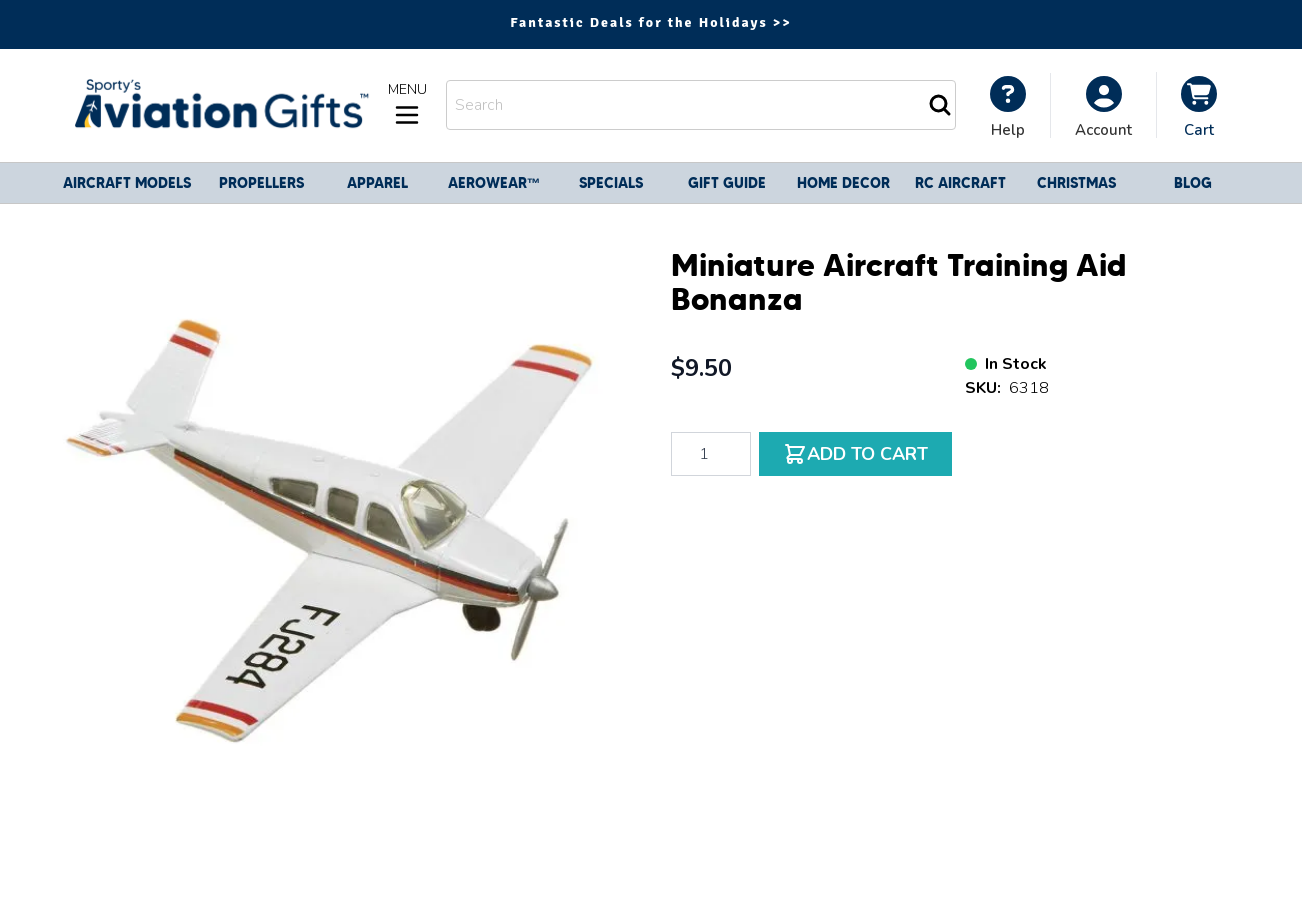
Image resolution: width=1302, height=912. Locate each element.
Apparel (377, 183)
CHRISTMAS (1076, 183)
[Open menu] (407, 105)
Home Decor (843, 183)
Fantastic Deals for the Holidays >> (651, 22)
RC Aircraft (960, 183)
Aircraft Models (127, 183)
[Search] (940, 105)
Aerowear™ (494, 183)
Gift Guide (727, 183)
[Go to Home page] (219, 105)
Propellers (261, 183)
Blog (1193, 183)
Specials (611, 183)
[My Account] (1008, 107)
